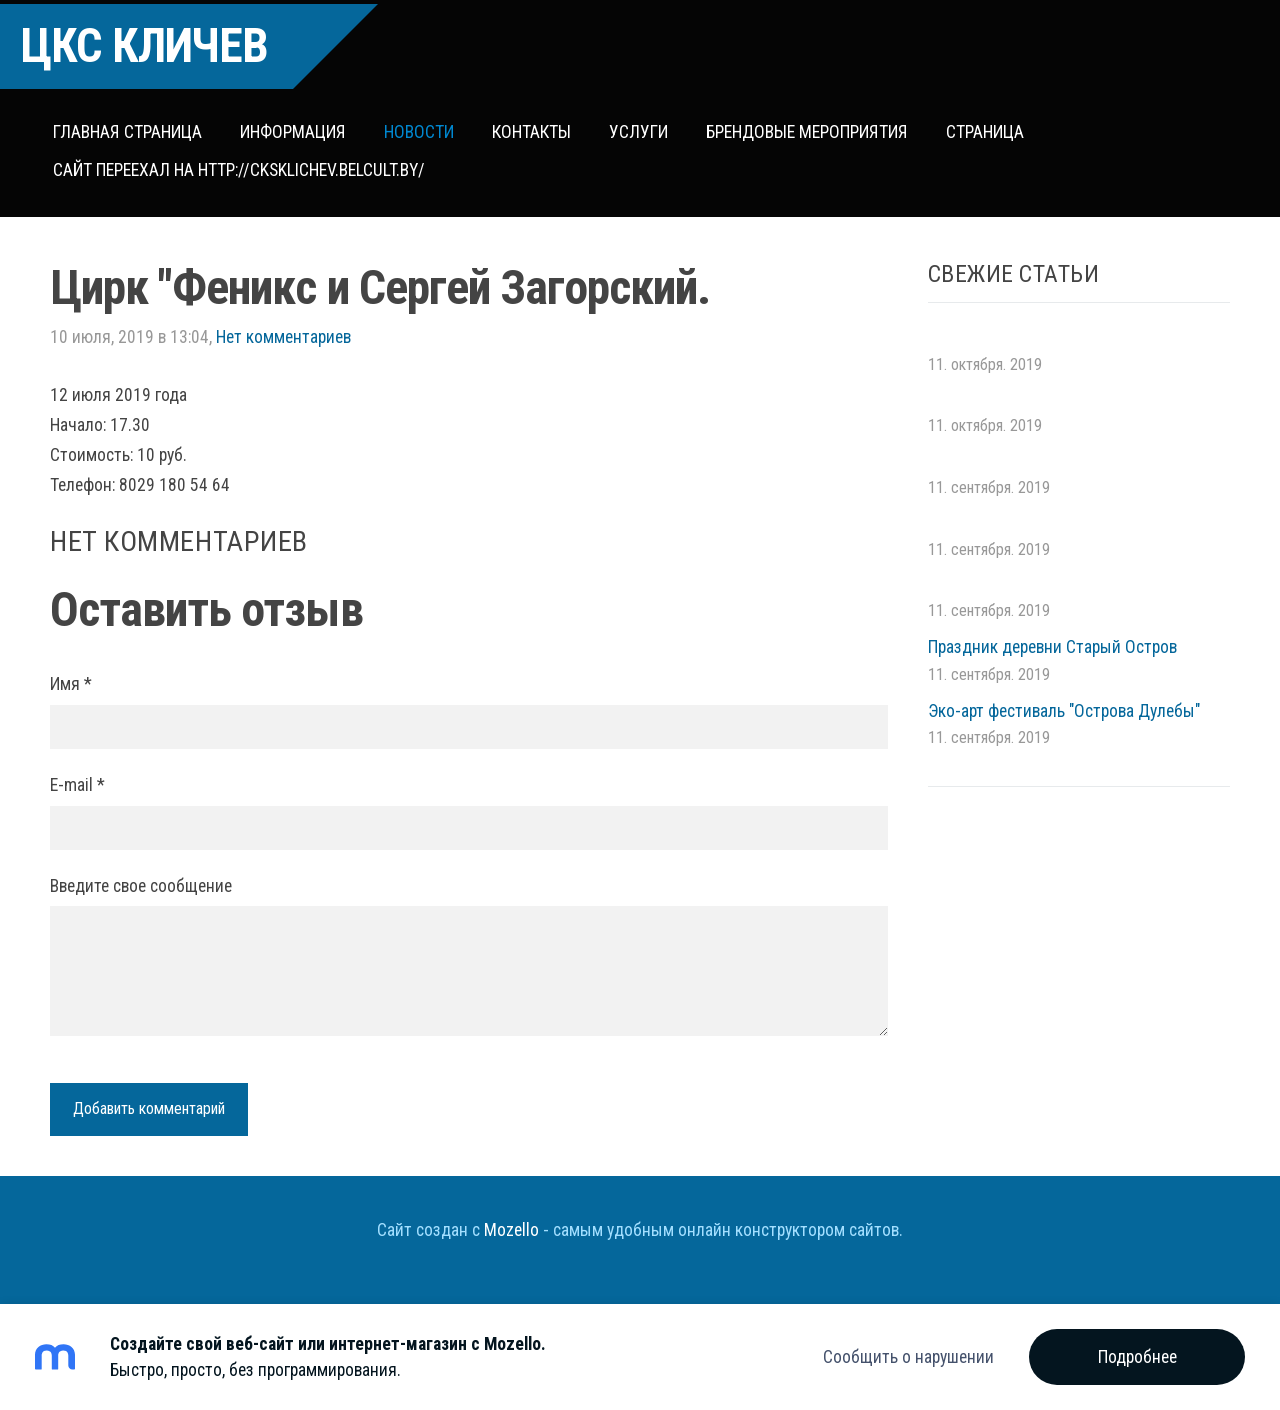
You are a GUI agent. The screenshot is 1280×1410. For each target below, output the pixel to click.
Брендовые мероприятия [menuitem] (811, 128)
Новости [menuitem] (423, 128)
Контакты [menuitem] (535, 128)
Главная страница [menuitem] (131, 128)
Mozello (511, 1221)
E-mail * (77, 776)
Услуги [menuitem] (642, 128)
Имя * (71, 676)
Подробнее (1137, 1357)
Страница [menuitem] (989, 128)
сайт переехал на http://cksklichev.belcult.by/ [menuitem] (243, 166)
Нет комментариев (283, 328)
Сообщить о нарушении (908, 1357)
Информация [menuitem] (297, 128)
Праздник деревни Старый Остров (1052, 638)
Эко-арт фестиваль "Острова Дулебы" (1064, 702)
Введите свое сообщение (141, 877)
